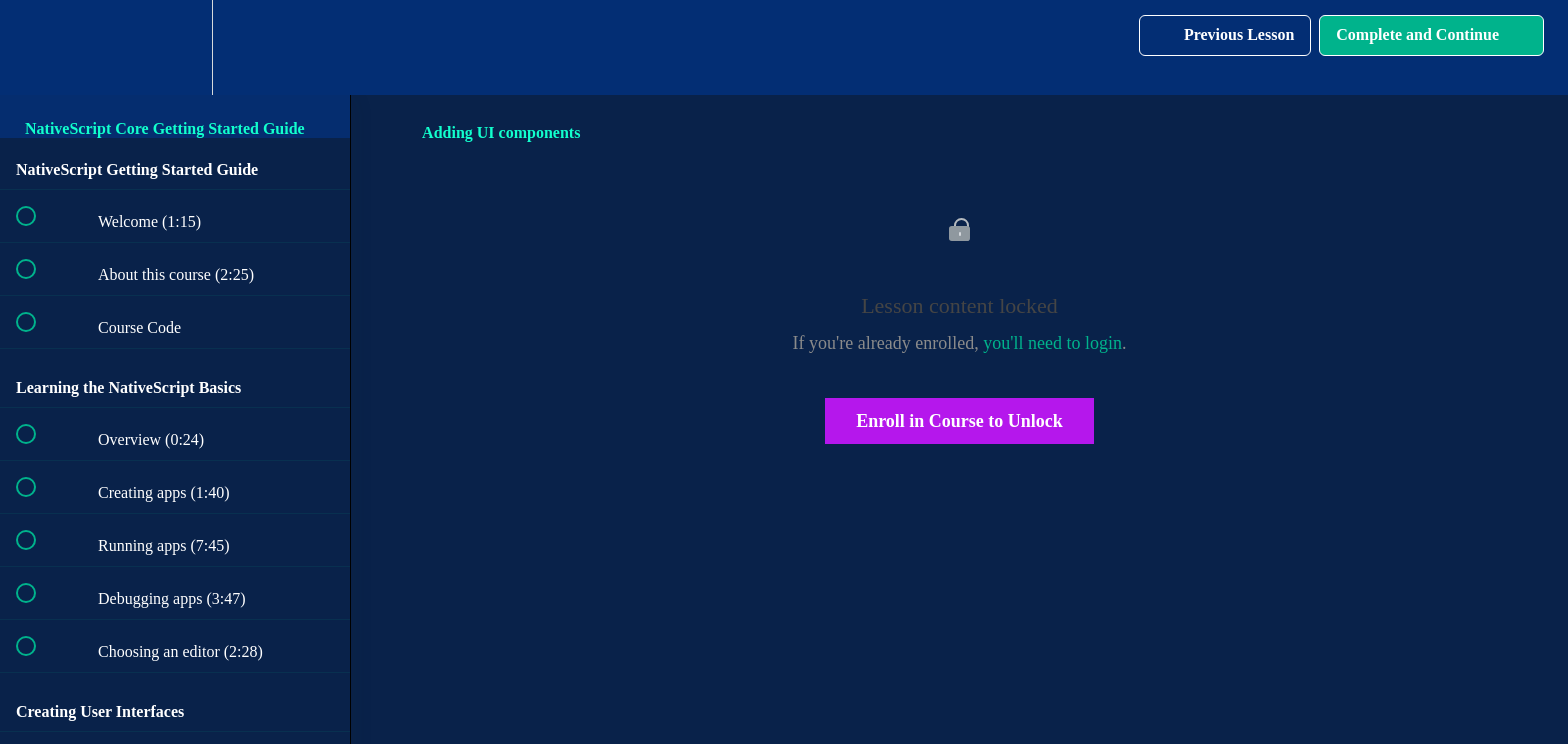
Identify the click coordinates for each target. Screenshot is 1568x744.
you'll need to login (1052, 343)
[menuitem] (175, 47)
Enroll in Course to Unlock (959, 421)
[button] (37, 47)
